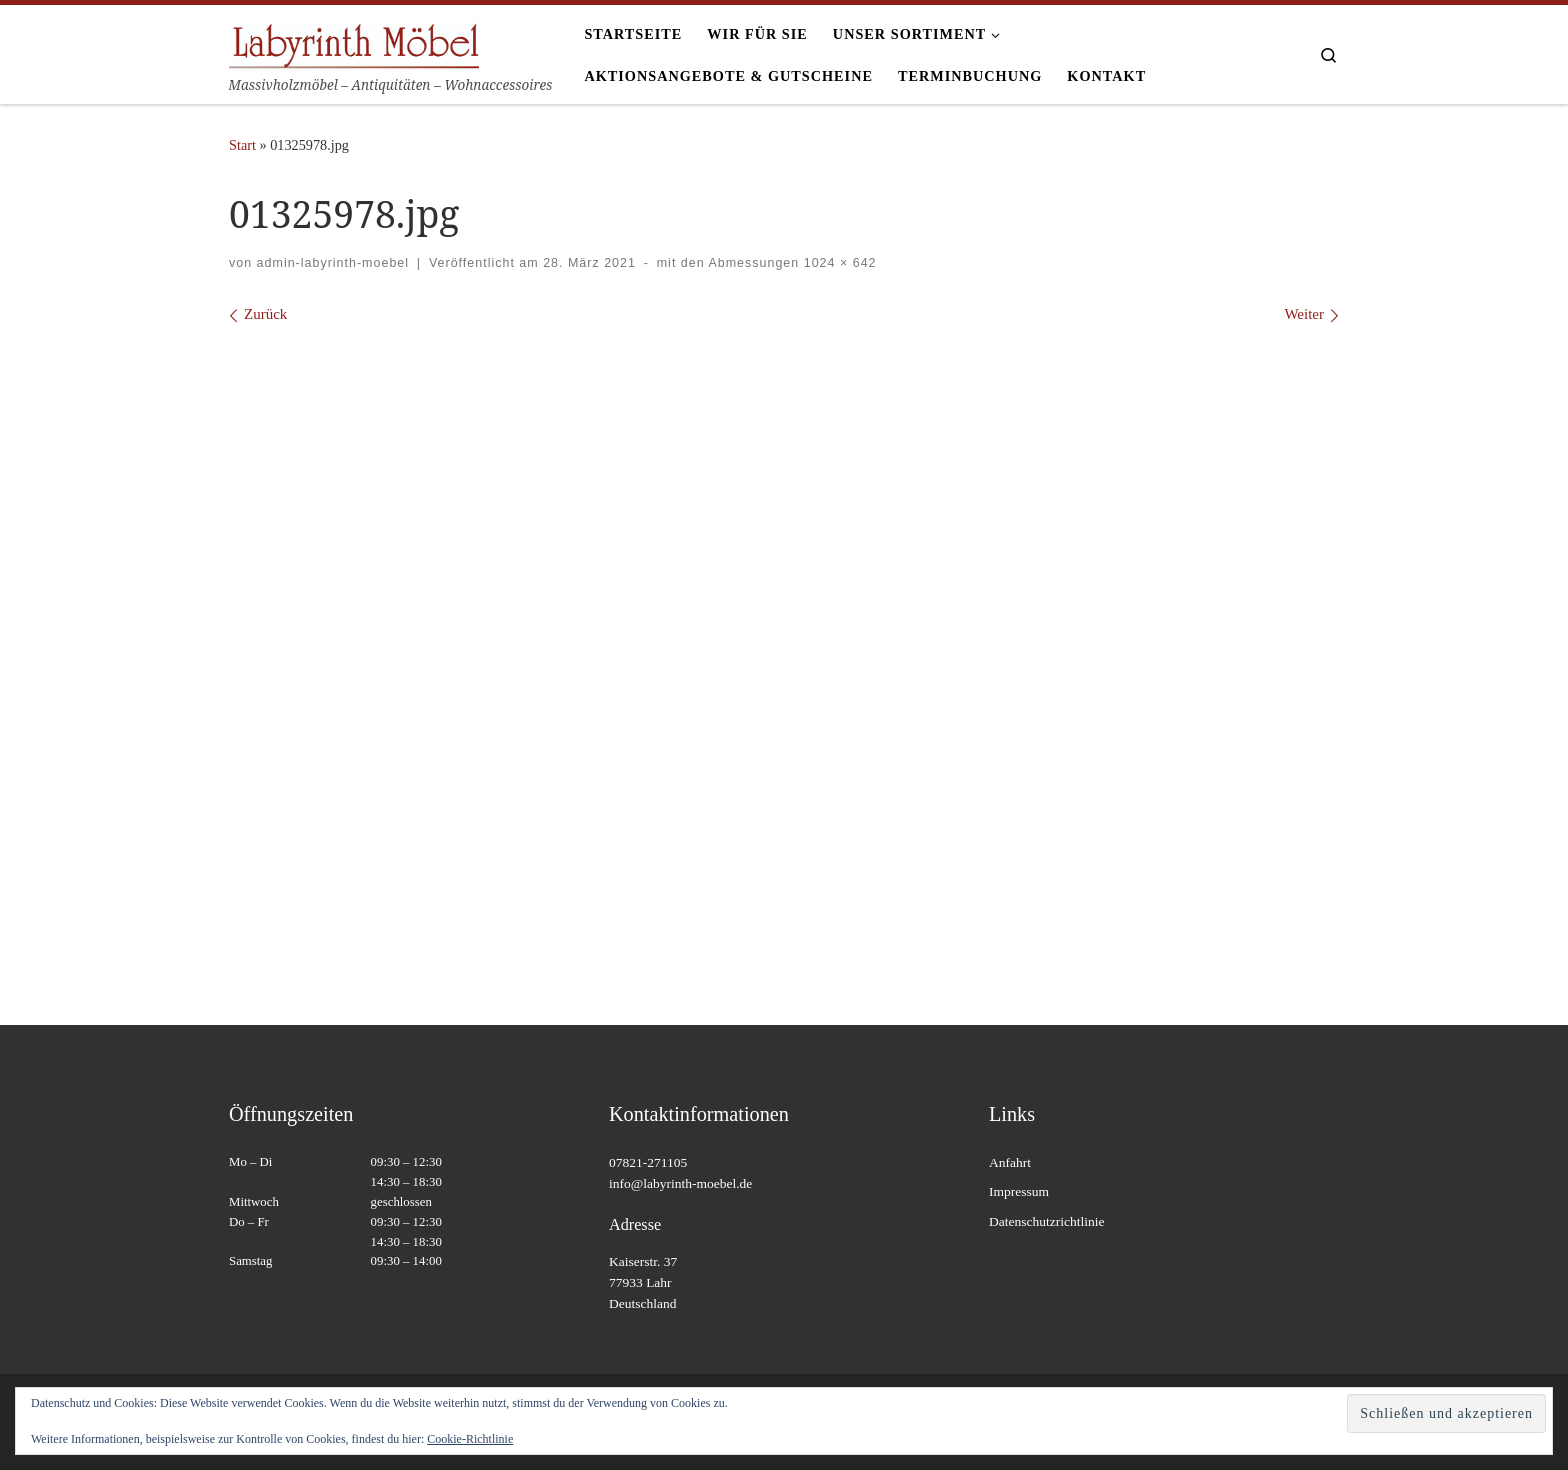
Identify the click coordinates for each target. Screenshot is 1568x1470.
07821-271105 (648, 1162)
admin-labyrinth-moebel (333, 263)
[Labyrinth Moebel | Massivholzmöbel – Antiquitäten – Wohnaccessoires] (354, 41)
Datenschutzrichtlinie (1046, 1221)
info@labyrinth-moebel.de (680, 1183)
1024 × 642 (837, 263)
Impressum (1019, 1191)
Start (242, 145)
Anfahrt (1010, 1162)
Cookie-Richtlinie (470, 1439)
